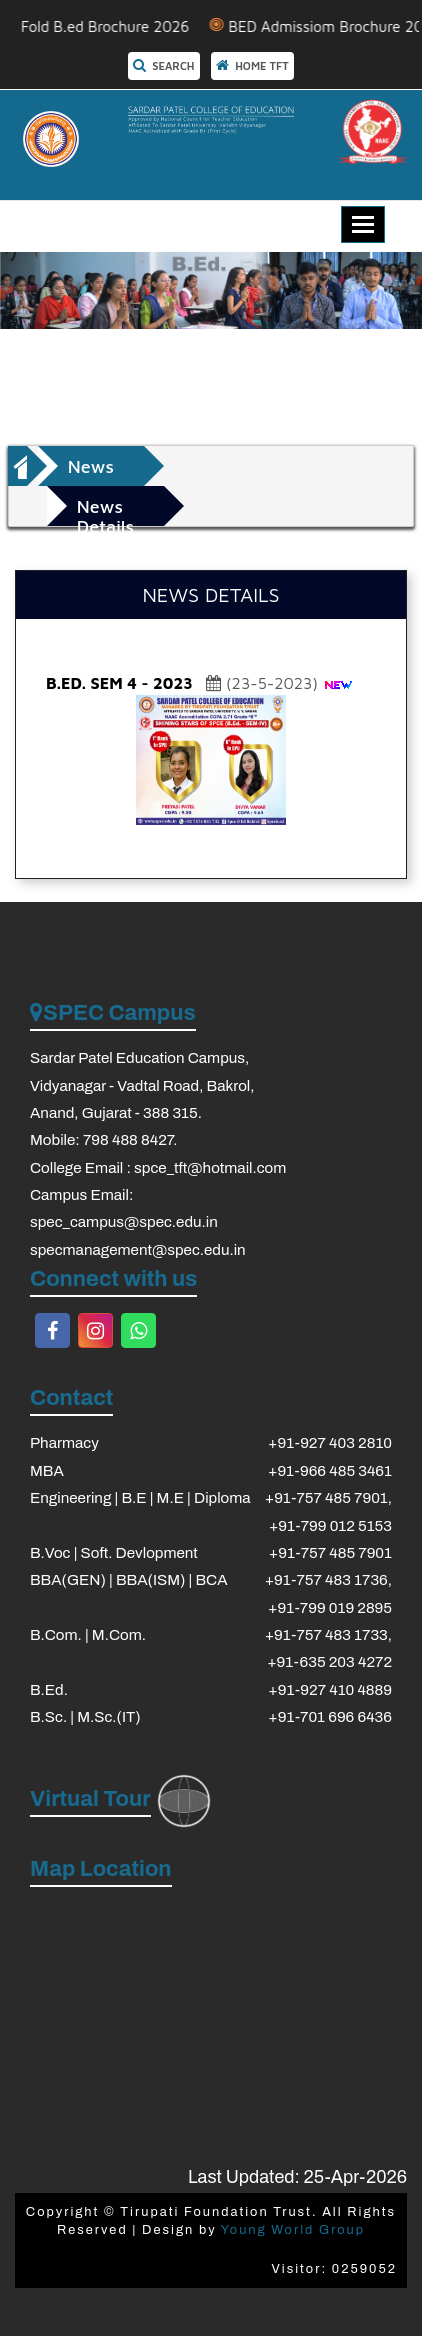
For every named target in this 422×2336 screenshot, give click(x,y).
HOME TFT (252, 65)
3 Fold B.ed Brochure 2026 (110, 26)
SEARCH (164, 65)
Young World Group (293, 2230)
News (91, 466)
